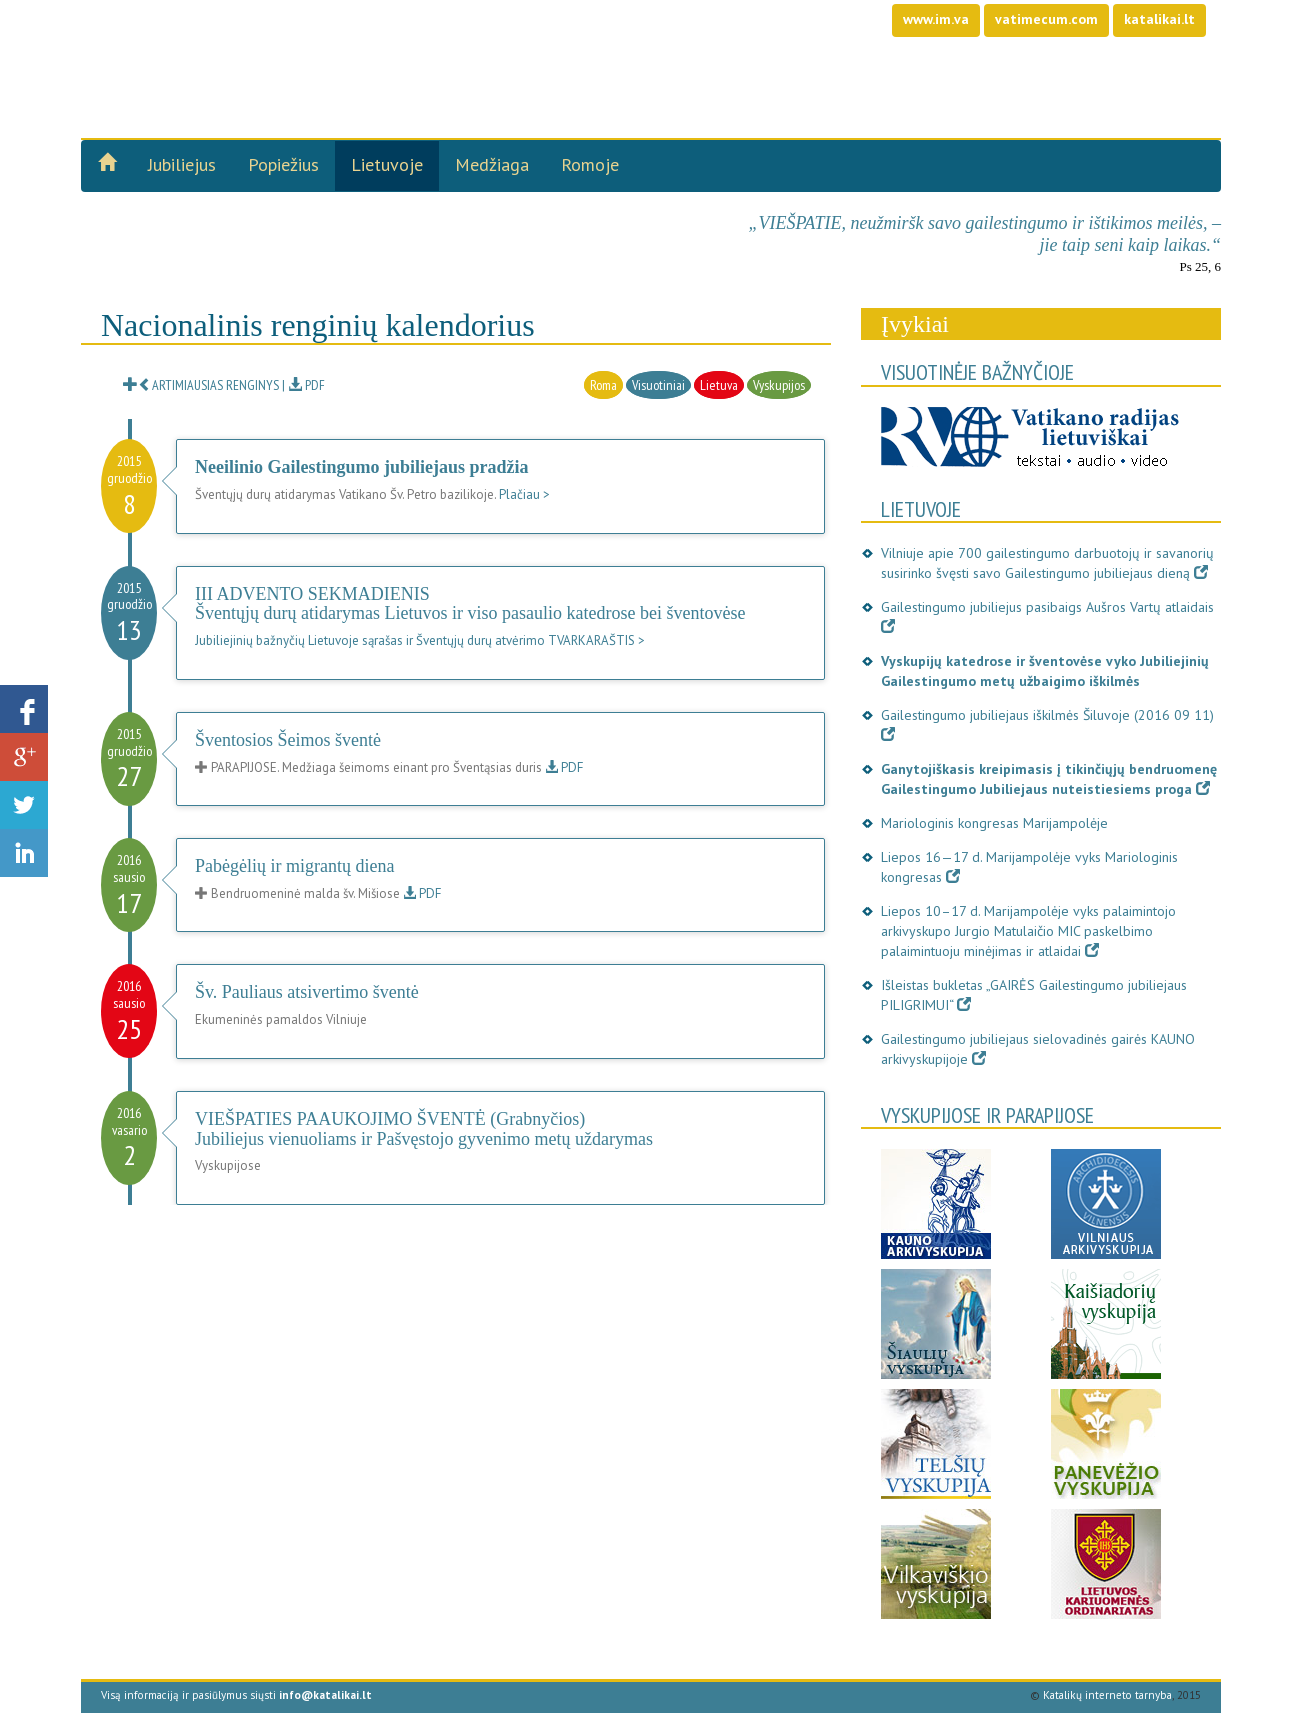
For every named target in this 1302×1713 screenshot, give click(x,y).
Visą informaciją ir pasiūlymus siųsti (236, 1695)
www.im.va (936, 19)
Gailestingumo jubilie (310, 50)
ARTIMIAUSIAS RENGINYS (201, 385)
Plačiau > (524, 494)
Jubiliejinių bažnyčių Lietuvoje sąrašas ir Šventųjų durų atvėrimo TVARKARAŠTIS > (420, 640)
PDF (306, 385)
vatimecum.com (1046, 19)
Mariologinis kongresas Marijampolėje (994, 823)
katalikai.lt (1159, 19)
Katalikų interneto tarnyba (1107, 1695)
